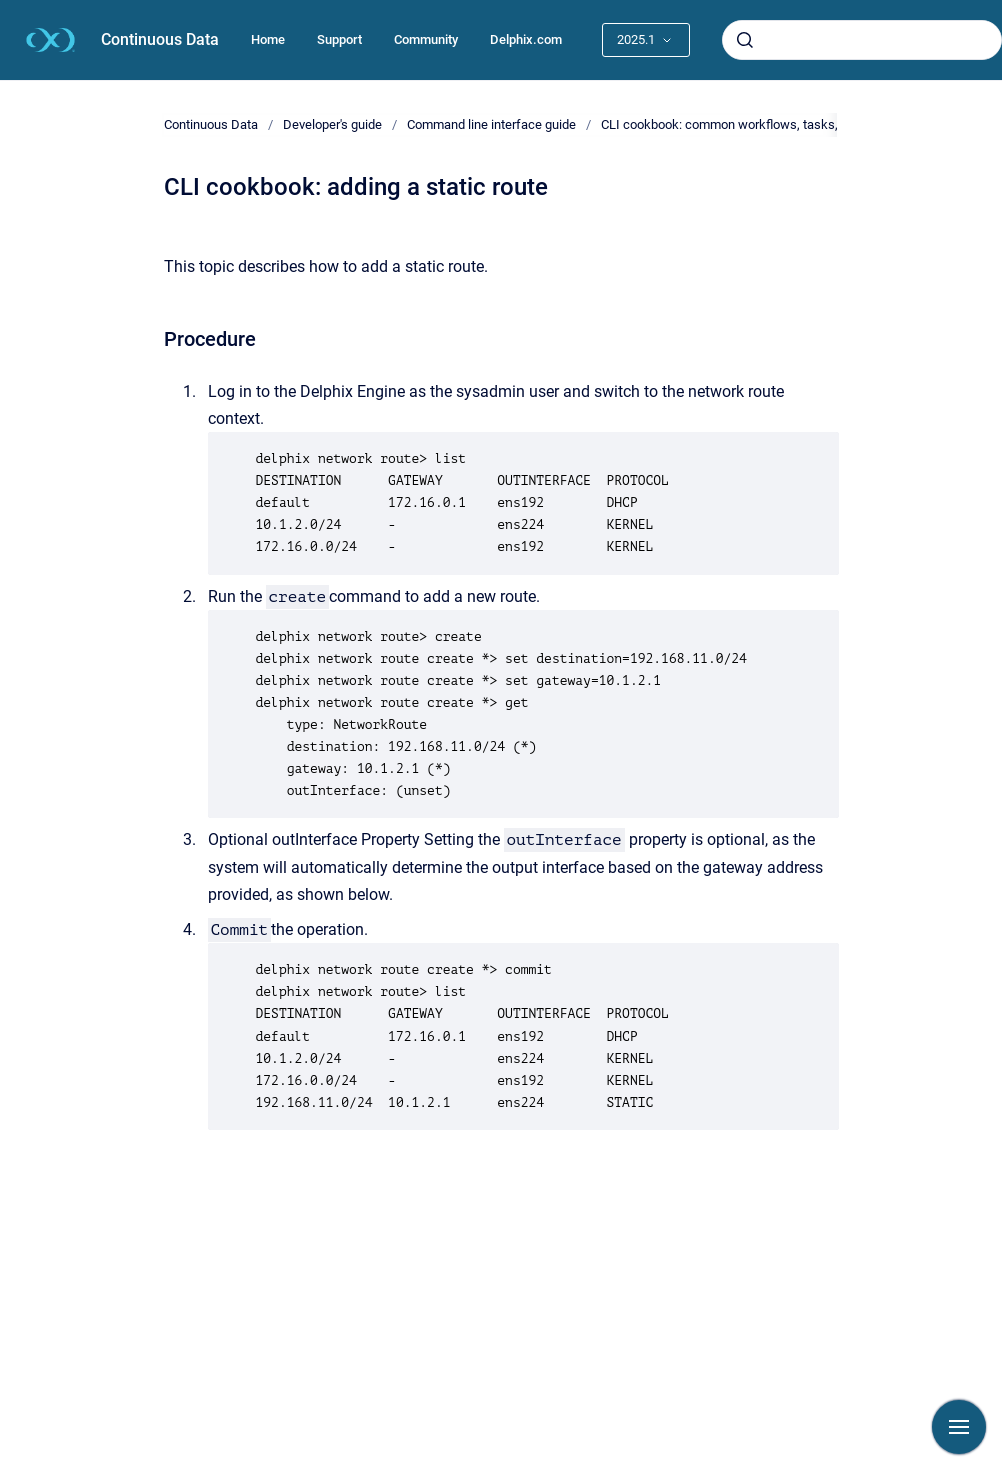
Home (268, 39)
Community (426, 39)
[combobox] (862, 40)
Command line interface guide (491, 124)
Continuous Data (160, 39)
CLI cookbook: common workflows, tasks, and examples (760, 124)
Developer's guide (332, 124)
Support (339, 39)
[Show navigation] (959, 1427)
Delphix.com (526, 39)
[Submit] (745, 40)
